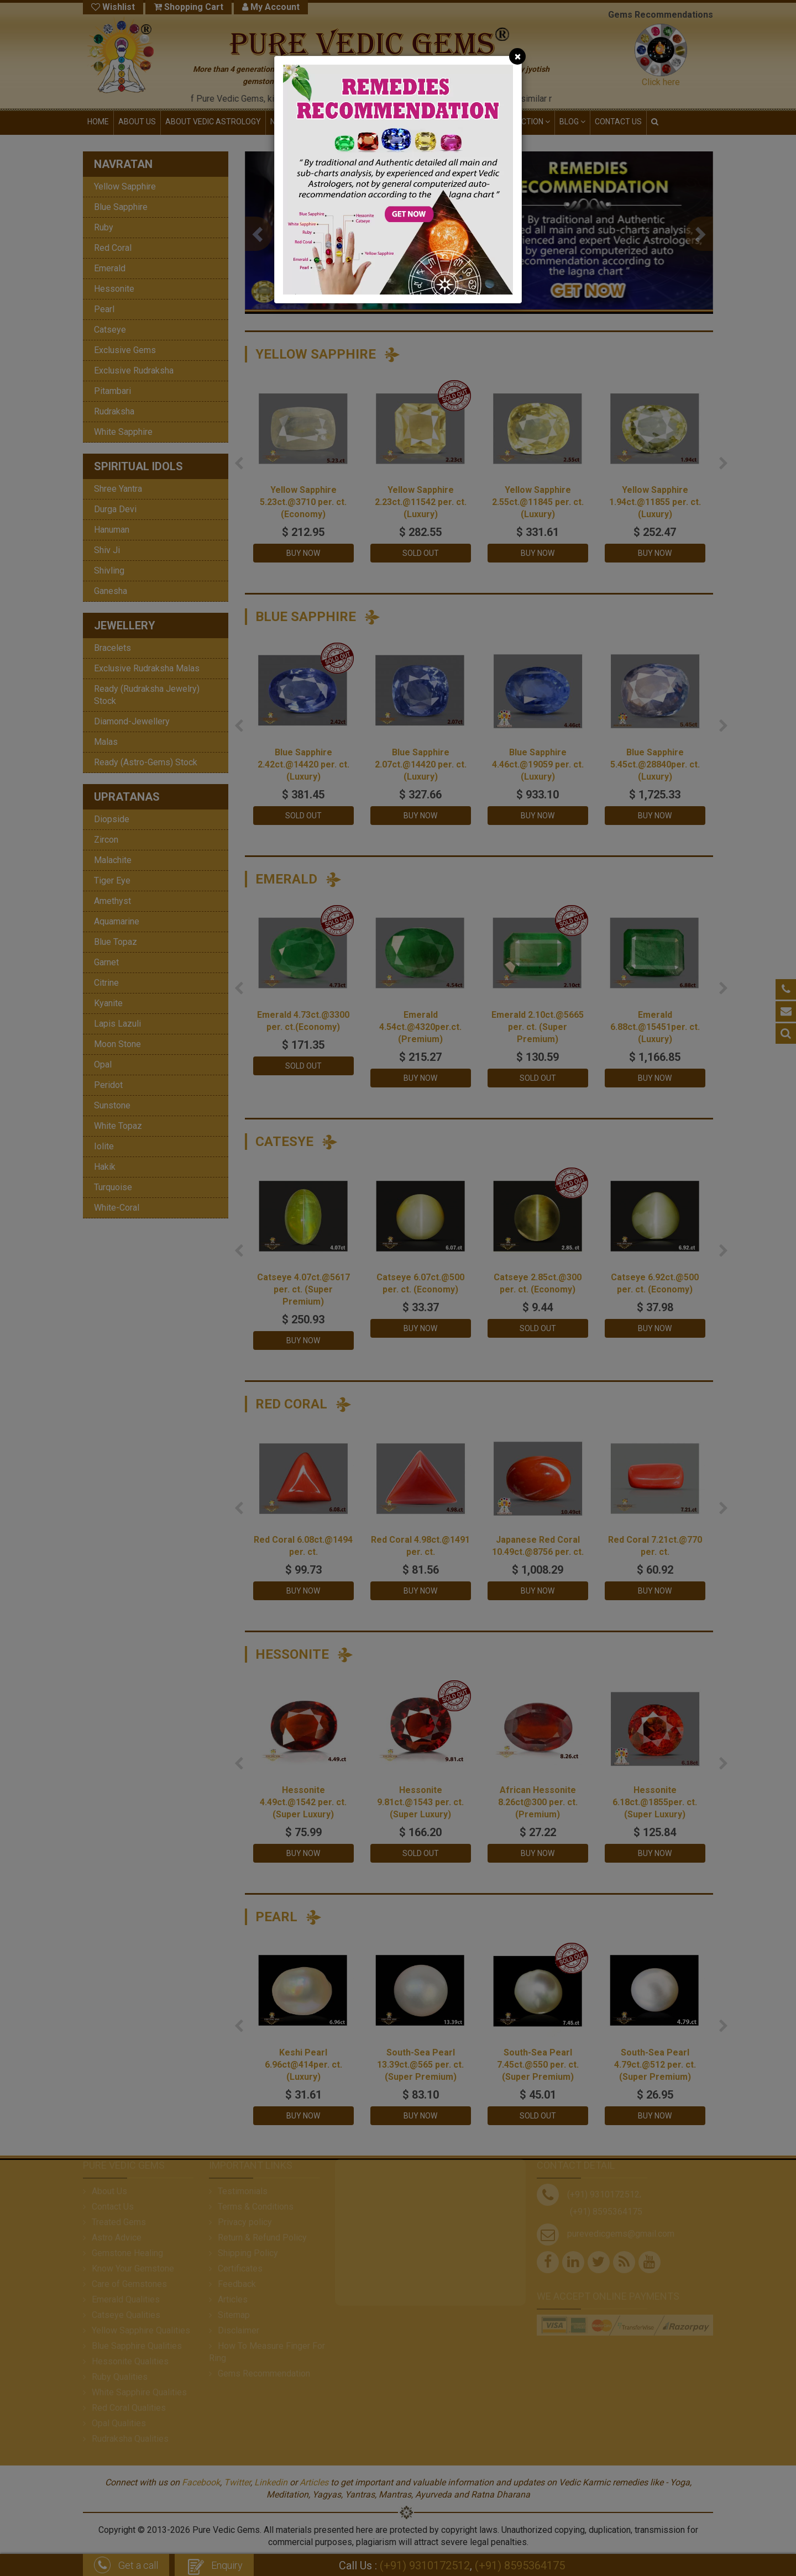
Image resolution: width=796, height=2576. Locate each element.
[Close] (517, 56)
